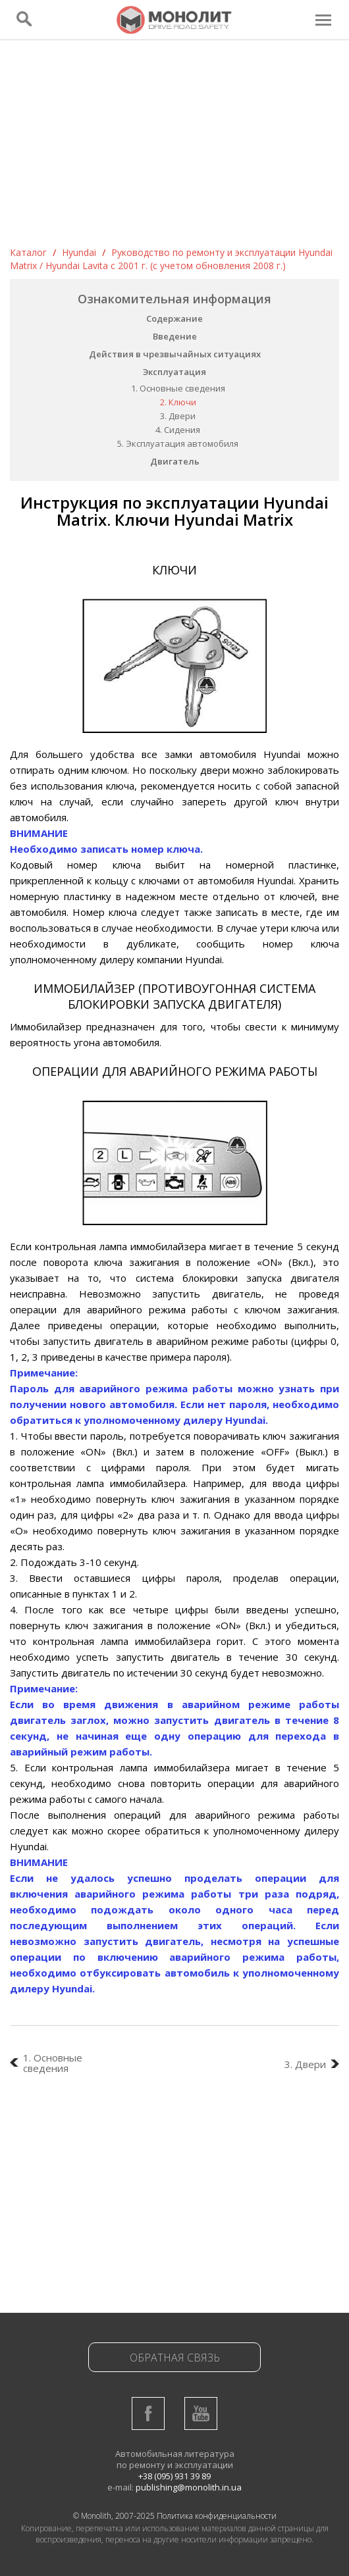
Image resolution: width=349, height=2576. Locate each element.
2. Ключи (178, 402)
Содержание (174, 318)
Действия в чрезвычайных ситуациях (175, 354)
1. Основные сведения (178, 388)
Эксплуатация (174, 372)
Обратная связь (175, 2357)
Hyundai (79, 252)
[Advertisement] (174, 147)
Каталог (28, 252)
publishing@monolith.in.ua (189, 2487)
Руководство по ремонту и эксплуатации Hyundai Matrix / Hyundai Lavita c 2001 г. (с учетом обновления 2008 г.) (171, 259)
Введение (175, 336)
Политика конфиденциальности (217, 2515)
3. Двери (178, 416)
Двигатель (175, 461)
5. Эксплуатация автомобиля (177, 443)
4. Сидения (177, 430)
